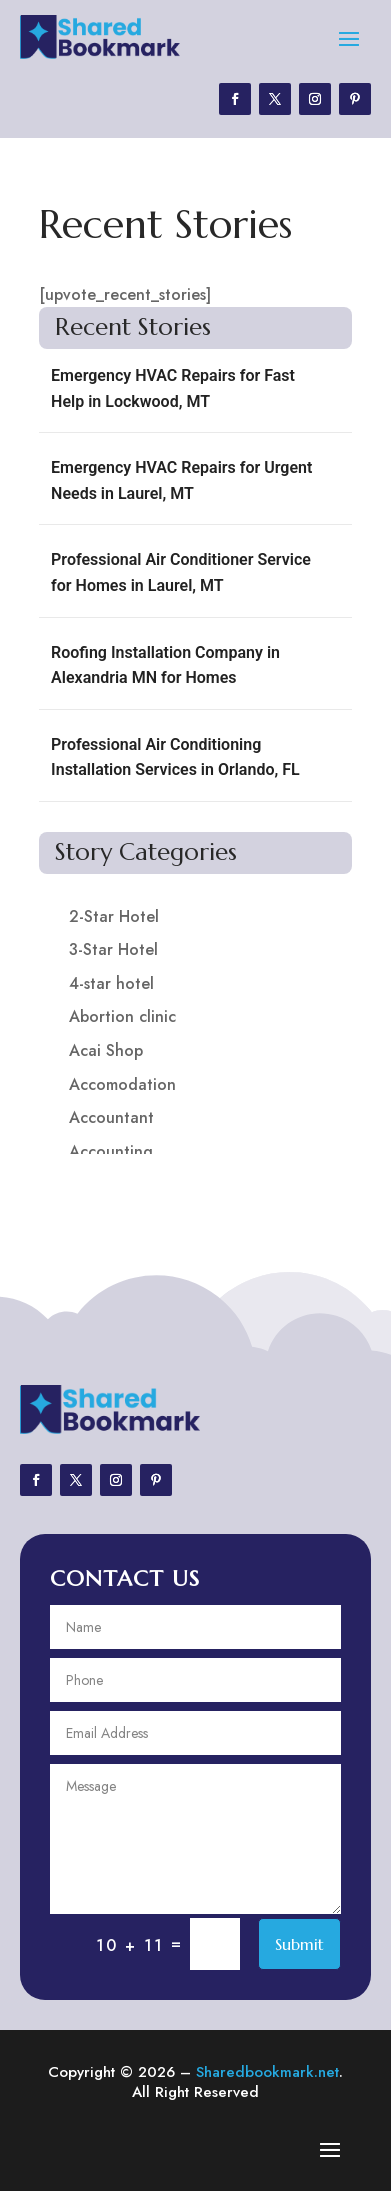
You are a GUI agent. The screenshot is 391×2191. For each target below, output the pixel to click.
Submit (299, 1944)
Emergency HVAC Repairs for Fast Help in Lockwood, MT (173, 388)
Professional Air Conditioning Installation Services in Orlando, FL (175, 757)
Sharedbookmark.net (267, 2072)
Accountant (111, 1117)
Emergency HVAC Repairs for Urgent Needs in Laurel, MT (181, 480)
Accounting (111, 1151)
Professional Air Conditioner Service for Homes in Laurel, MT (181, 572)
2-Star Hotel (114, 916)
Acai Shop (106, 1050)
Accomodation (122, 1084)
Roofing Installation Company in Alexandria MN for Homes (165, 665)
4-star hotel (111, 983)
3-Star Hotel (113, 949)
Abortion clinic (122, 1016)
